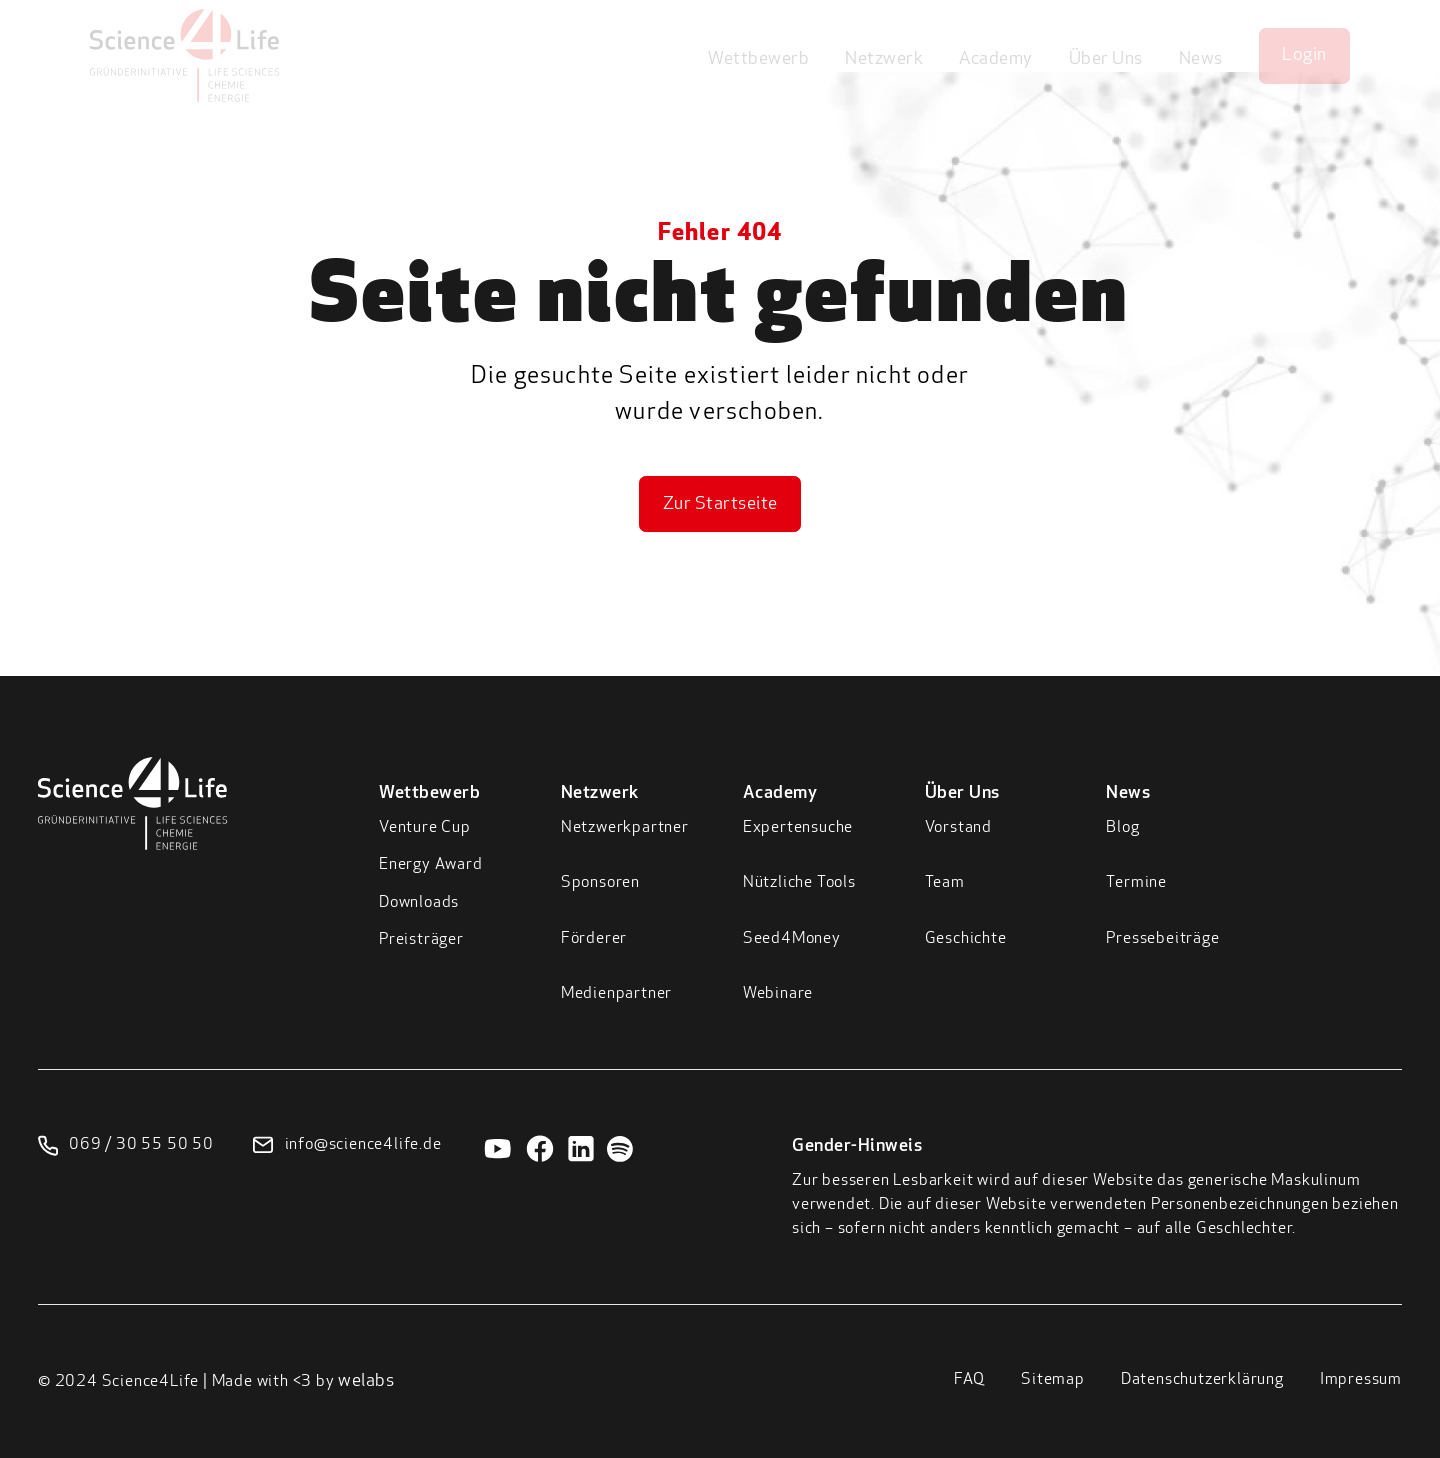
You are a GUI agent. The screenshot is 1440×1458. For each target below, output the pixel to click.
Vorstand (958, 828)
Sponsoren (600, 883)
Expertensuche (798, 828)
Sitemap (1053, 1380)
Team (945, 883)
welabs (366, 1381)
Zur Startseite (720, 504)
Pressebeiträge (1162, 939)
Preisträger (421, 940)
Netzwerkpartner (625, 828)
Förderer (594, 939)
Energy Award (431, 865)
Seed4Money (792, 939)
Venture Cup (425, 828)
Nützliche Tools (799, 883)
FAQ (969, 1380)
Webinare (778, 994)
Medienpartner (616, 994)
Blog (1122, 828)
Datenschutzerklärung (1202, 1380)
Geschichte (966, 939)
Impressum (1361, 1380)
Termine (1136, 883)
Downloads (419, 903)
